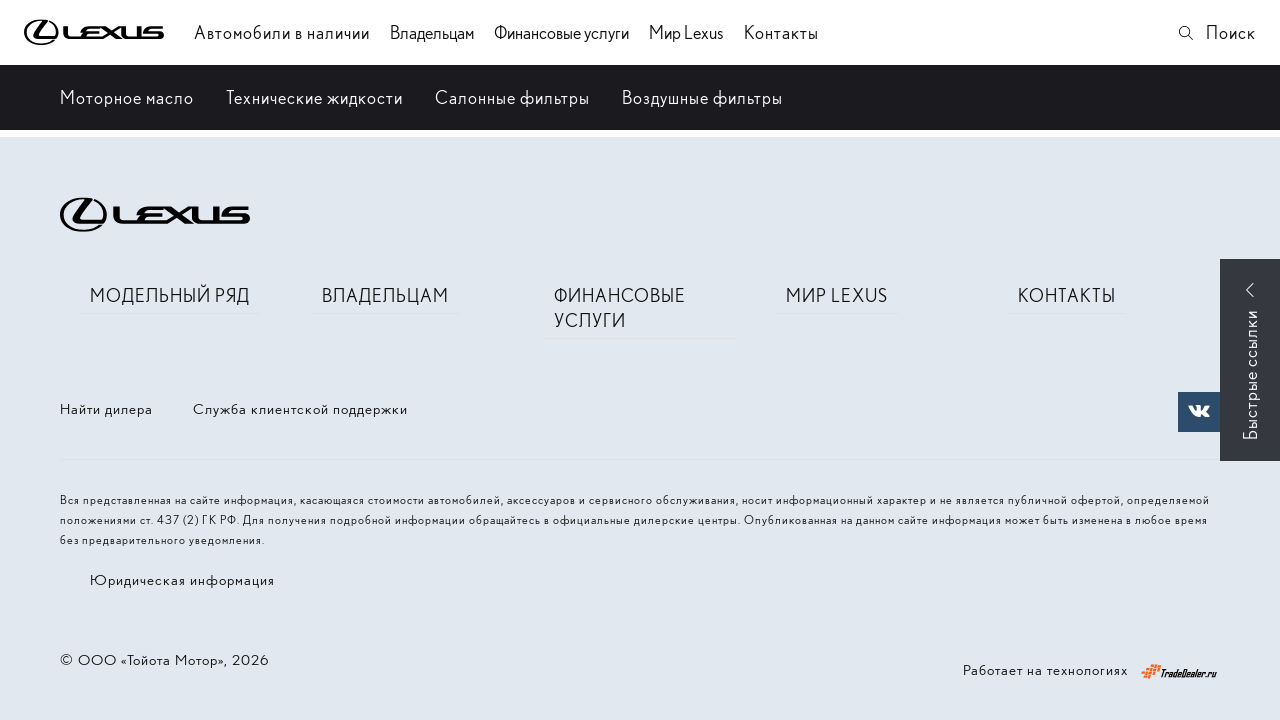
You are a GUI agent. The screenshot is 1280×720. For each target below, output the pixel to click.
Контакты (781, 32)
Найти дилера (106, 409)
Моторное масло (127, 97)
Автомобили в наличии (282, 32)
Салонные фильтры (512, 97)
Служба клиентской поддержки (300, 409)
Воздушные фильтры (702, 97)
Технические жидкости (314, 97)
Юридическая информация (182, 580)
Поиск (1216, 32)
